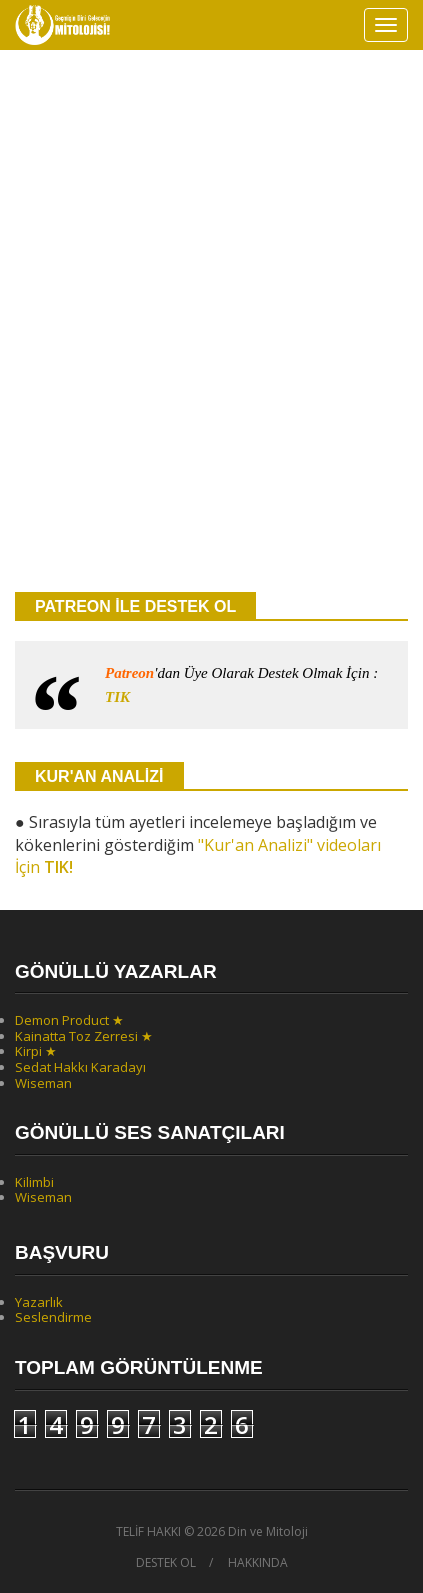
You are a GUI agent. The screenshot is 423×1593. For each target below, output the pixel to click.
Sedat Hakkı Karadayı (80, 1067)
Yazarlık (39, 1302)
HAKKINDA (258, 1563)
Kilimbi (34, 1182)
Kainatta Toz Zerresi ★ (84, 1036)
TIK (117, 697)
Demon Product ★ (69, 1020)
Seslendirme (53, 1317)
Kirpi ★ (36, 1051)
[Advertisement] (211, 347)
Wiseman (43, 1083)
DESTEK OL (166, 1563)
